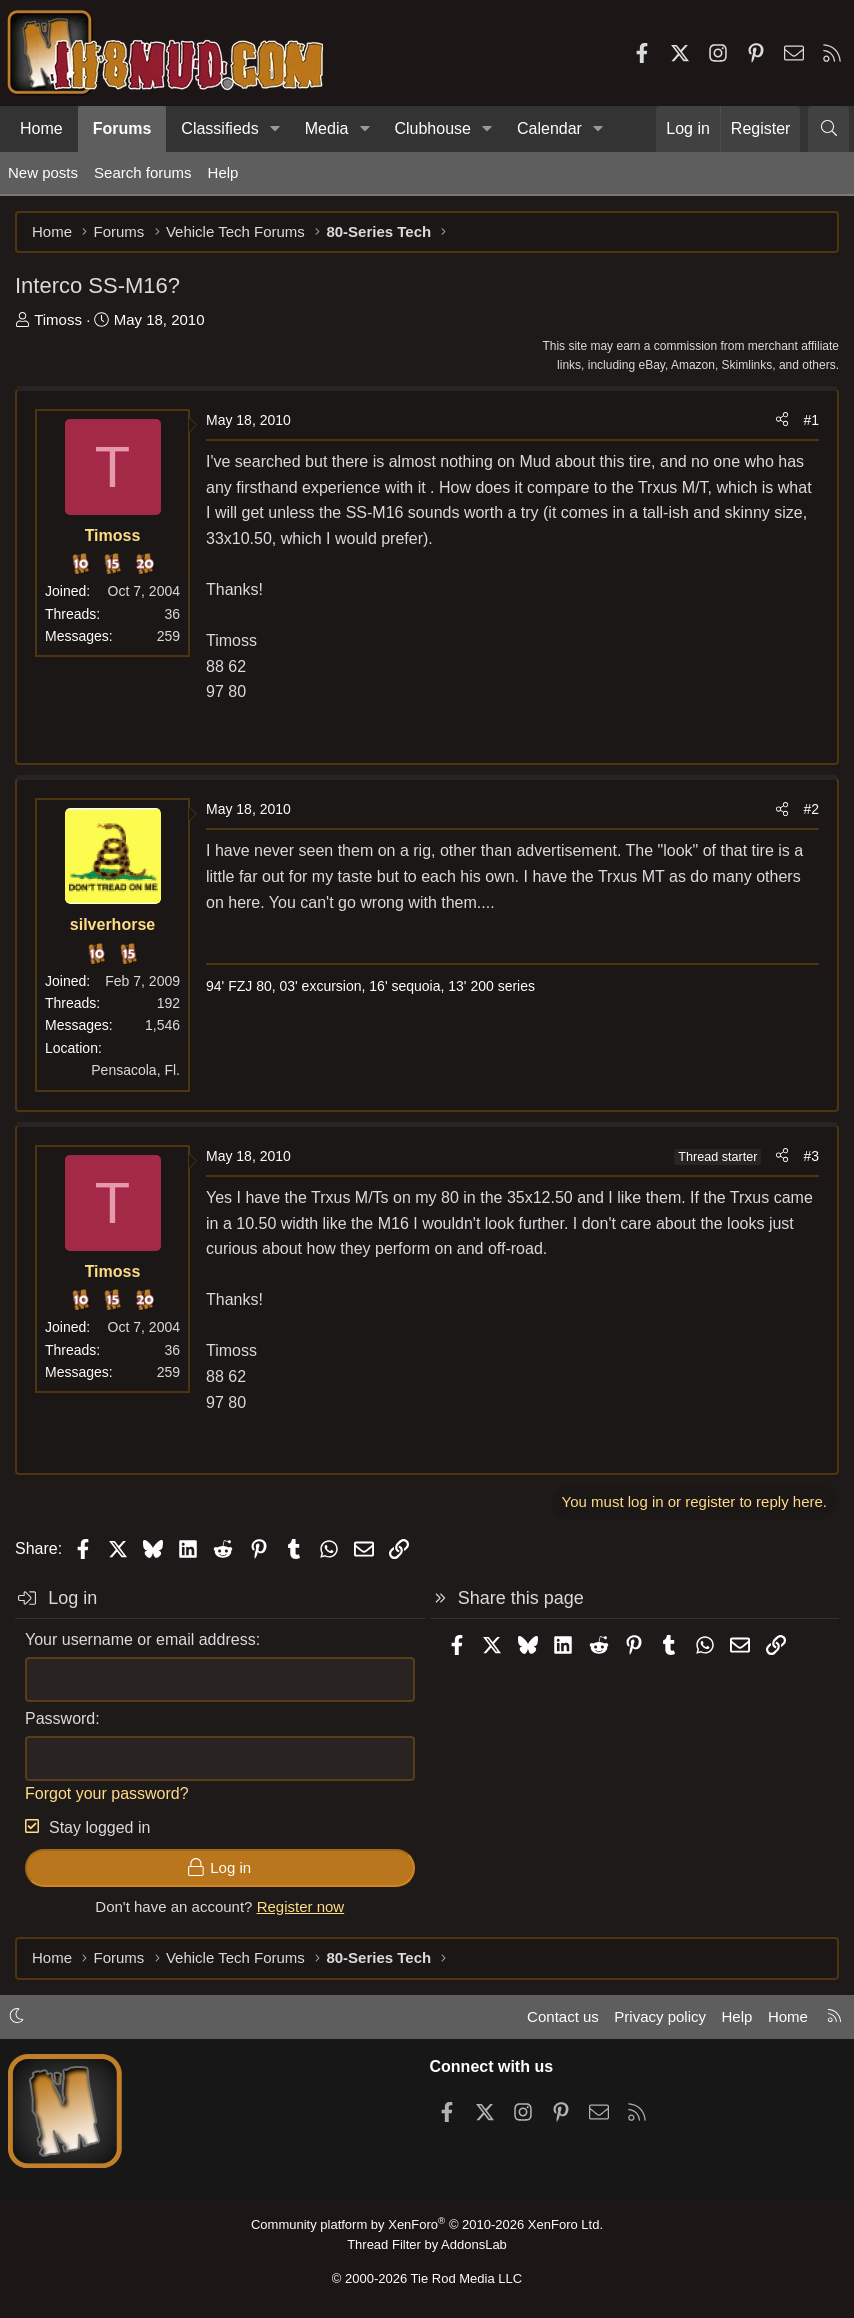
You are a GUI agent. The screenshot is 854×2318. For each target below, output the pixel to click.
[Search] (828, 129)
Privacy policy (660, 2016)
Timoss (58, 319)
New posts (43, 172)
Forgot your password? (107, 1793)
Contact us (563, 2016)
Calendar (549, 128)
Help (223, 172)
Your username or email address (140, 1639)
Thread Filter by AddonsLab (427, 2244)
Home (41, 128)
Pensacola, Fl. (135, 1070)
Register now (301, 1906)
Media (327, 128)
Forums (122, 128)
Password (60, 1718)
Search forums (143, 172)
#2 (811, 809)
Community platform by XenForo (427, 2224)
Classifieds (219, 128)
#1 (811, 420)
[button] (275, 129)
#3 (811, 1156)
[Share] (782, 420)
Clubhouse (432, 128)
